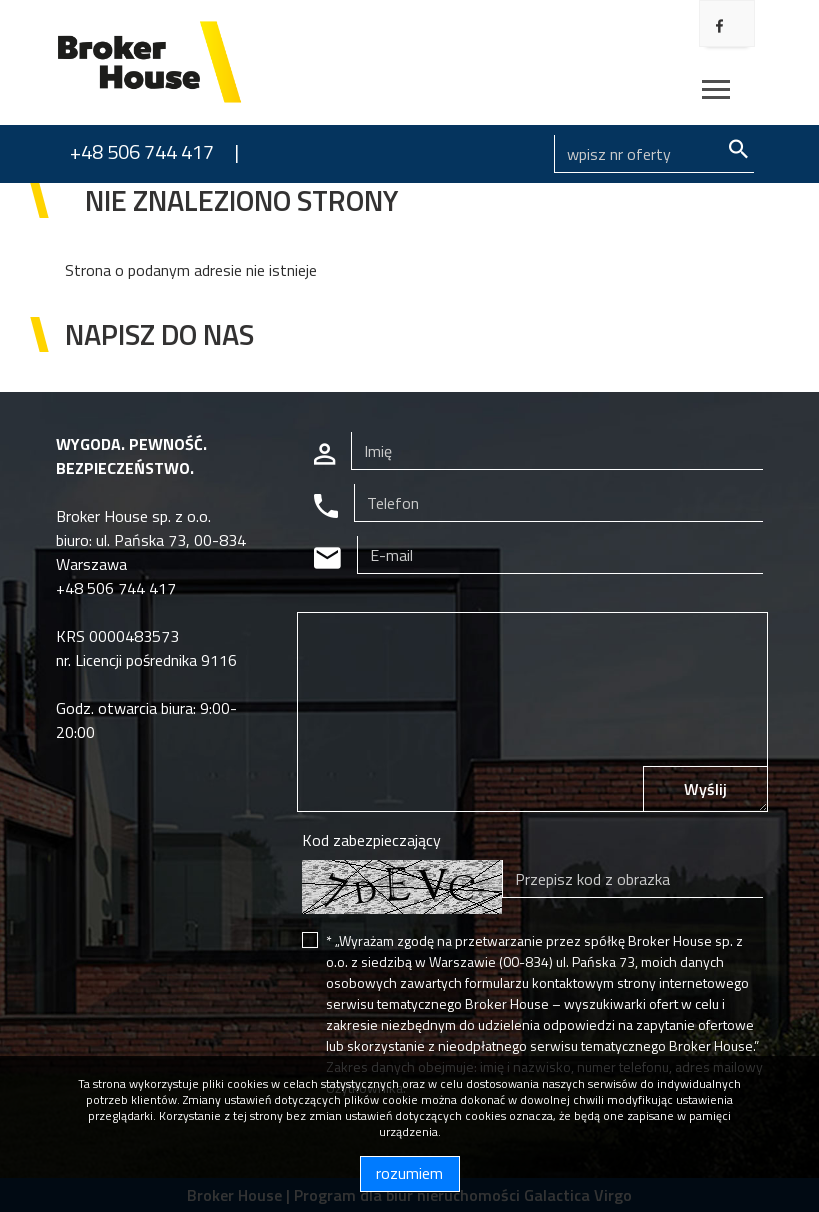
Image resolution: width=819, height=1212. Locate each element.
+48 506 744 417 (142, 151)
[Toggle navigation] (716, 92)
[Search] (654, 154)
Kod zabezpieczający (371, 840)
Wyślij (705, 789)
